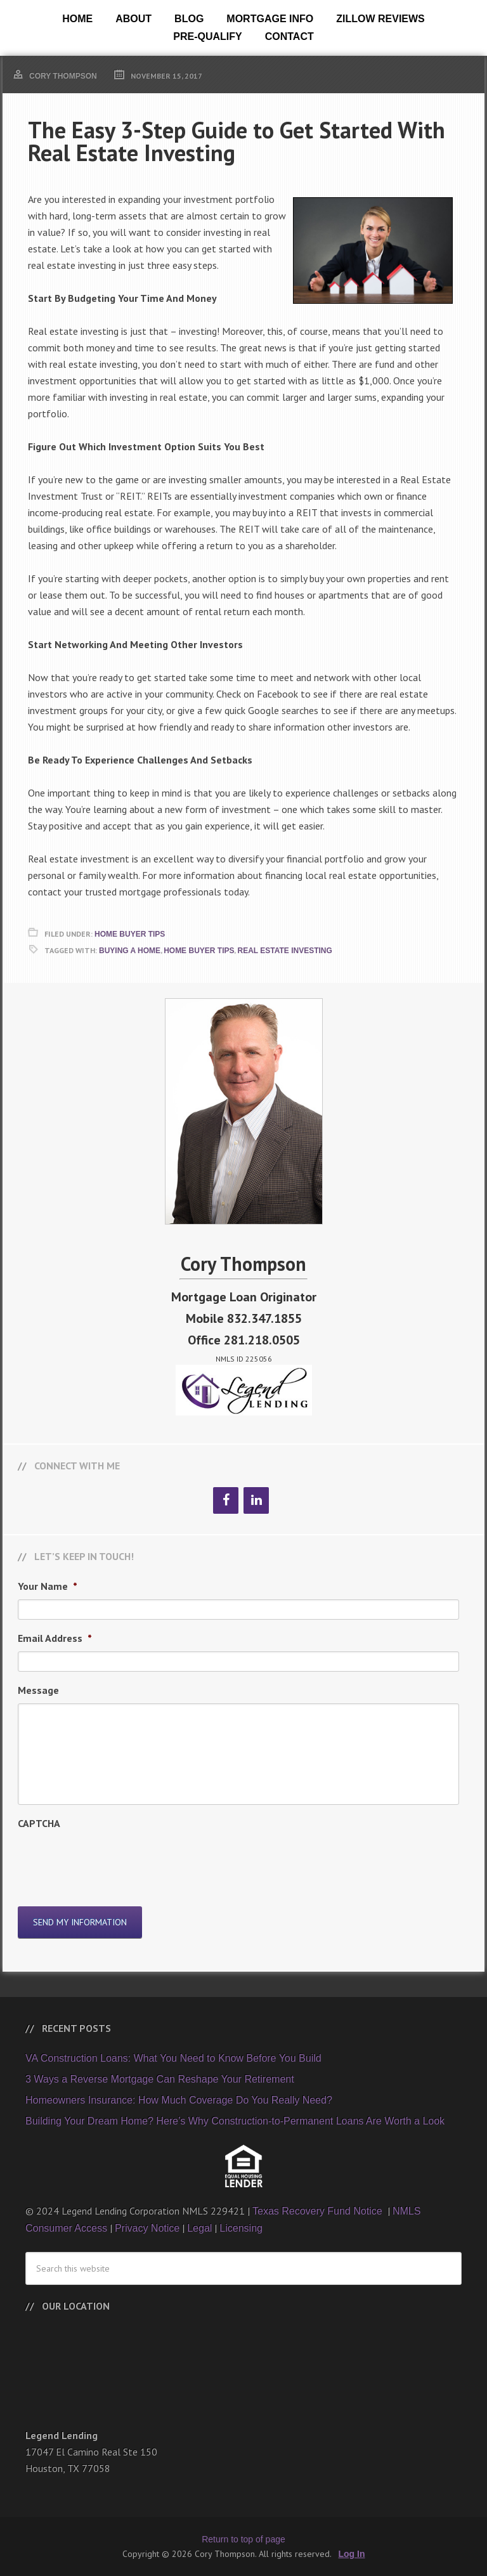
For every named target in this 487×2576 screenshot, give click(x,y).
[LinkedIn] (256, 1500)
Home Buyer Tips (129, 934)
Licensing (241, 2227)
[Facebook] (225, 1500)
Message (38, 1690)
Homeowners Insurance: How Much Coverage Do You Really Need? (178, 2099)
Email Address (55, 1638)
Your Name (47, 1586)
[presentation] (114, 1861)
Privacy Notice (147, 2227)
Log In (352, 2553)
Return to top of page (243, 2539)
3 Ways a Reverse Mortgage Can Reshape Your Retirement (159, 2078)
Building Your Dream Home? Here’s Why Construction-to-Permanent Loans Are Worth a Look (235, 2120)
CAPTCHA (39, 1823)
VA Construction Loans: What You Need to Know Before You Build (173, 2057)
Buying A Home (129, 950)
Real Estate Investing (284, 950)
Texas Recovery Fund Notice (318, 2210)
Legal (199, 2227)
